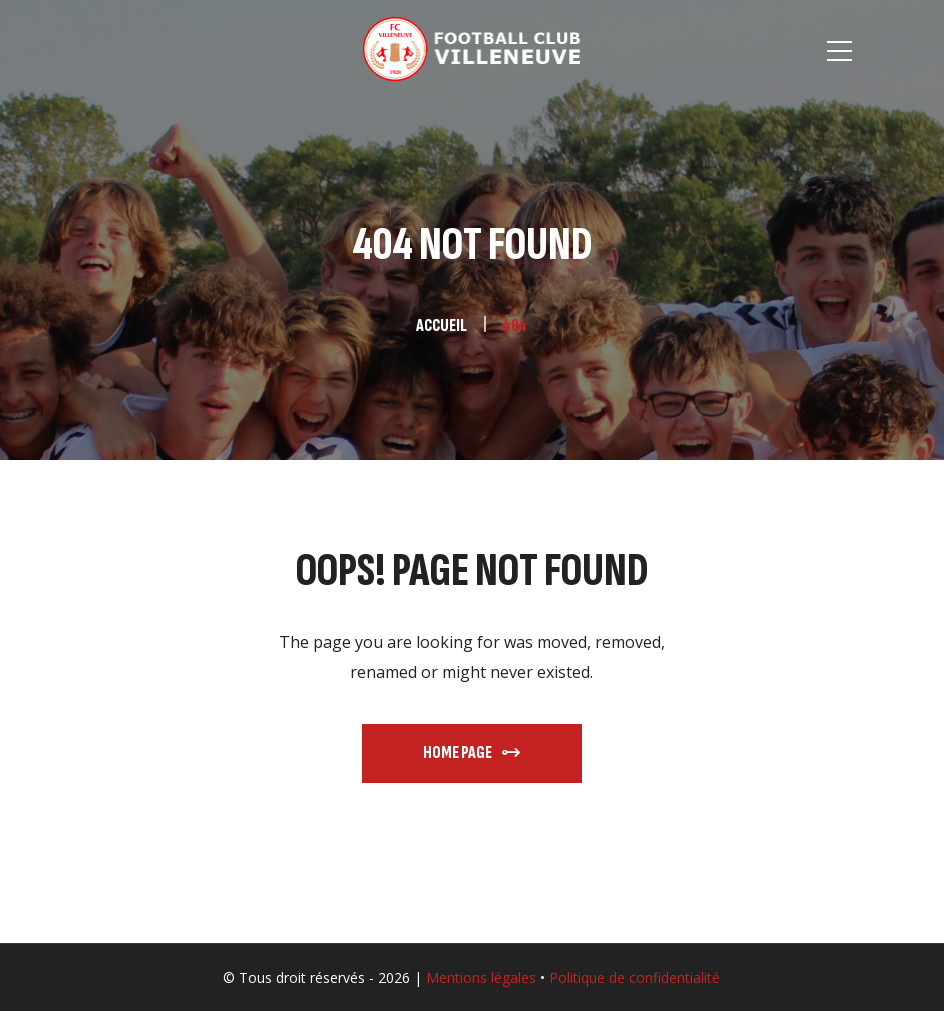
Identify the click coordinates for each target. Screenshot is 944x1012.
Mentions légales (481, 977)
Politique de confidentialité (634, 977)
